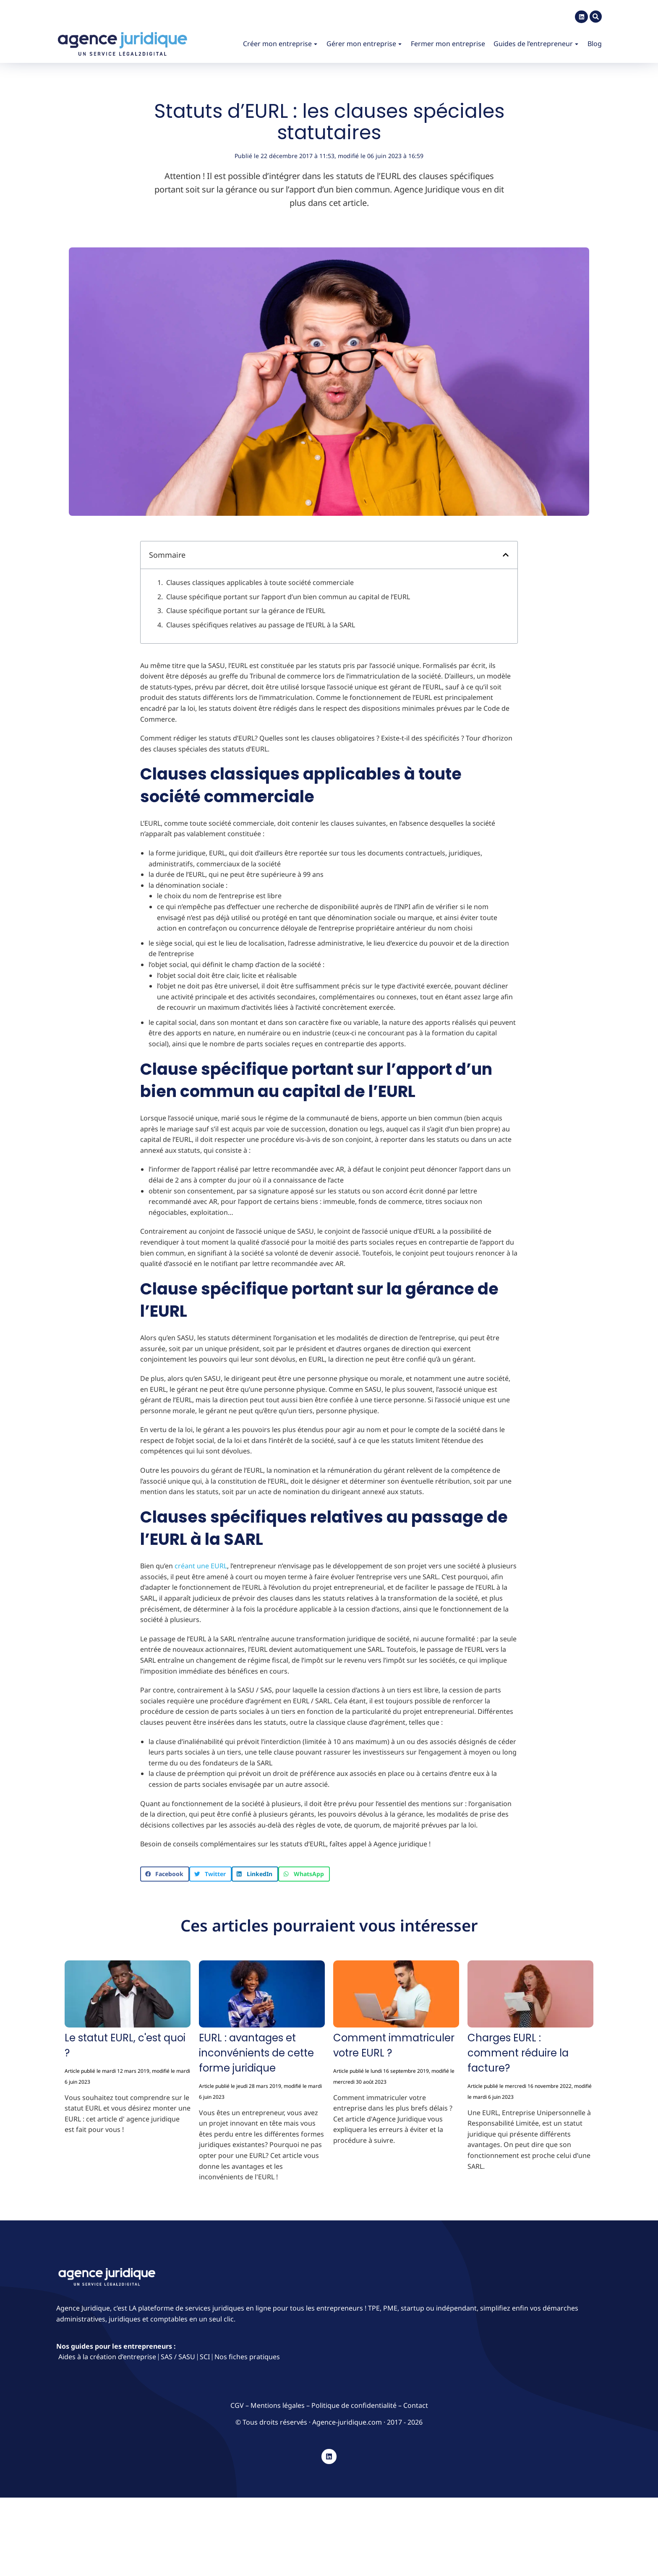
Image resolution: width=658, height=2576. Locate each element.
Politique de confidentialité (354, 2405)
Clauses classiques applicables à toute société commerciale (260, 582)
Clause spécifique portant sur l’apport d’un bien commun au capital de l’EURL (288, 596)
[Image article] (128, 1995)
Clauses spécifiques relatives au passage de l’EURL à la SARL (260, 624)
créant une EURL (201, 1565)
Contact (415, 2405)
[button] (505, 554)
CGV (237, 2405)
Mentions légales (278, 2405)
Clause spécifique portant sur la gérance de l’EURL (245, 610)
